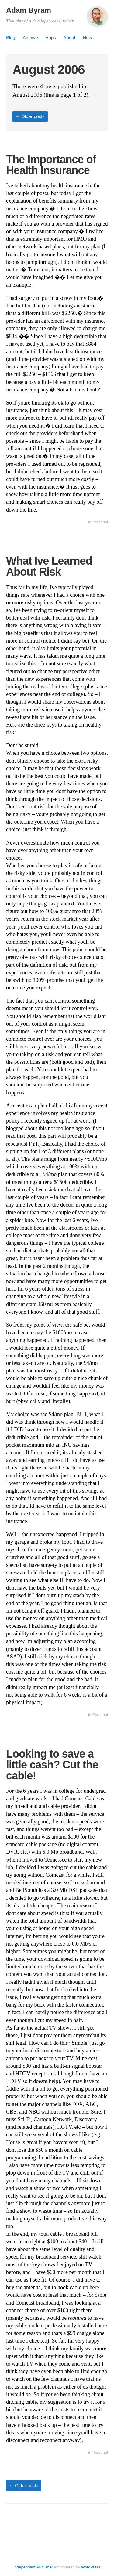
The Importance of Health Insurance (51, 164)
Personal (100, 522)
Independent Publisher (33, 2567)
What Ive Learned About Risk (49, 566)
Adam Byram (28, 10)
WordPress (91, 2567)
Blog (10, 37)
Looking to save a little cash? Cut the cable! (52, 1765)
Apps (51, 37)
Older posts (30, 116)
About (69, 37)
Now (87, 37)
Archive (30, 37)
